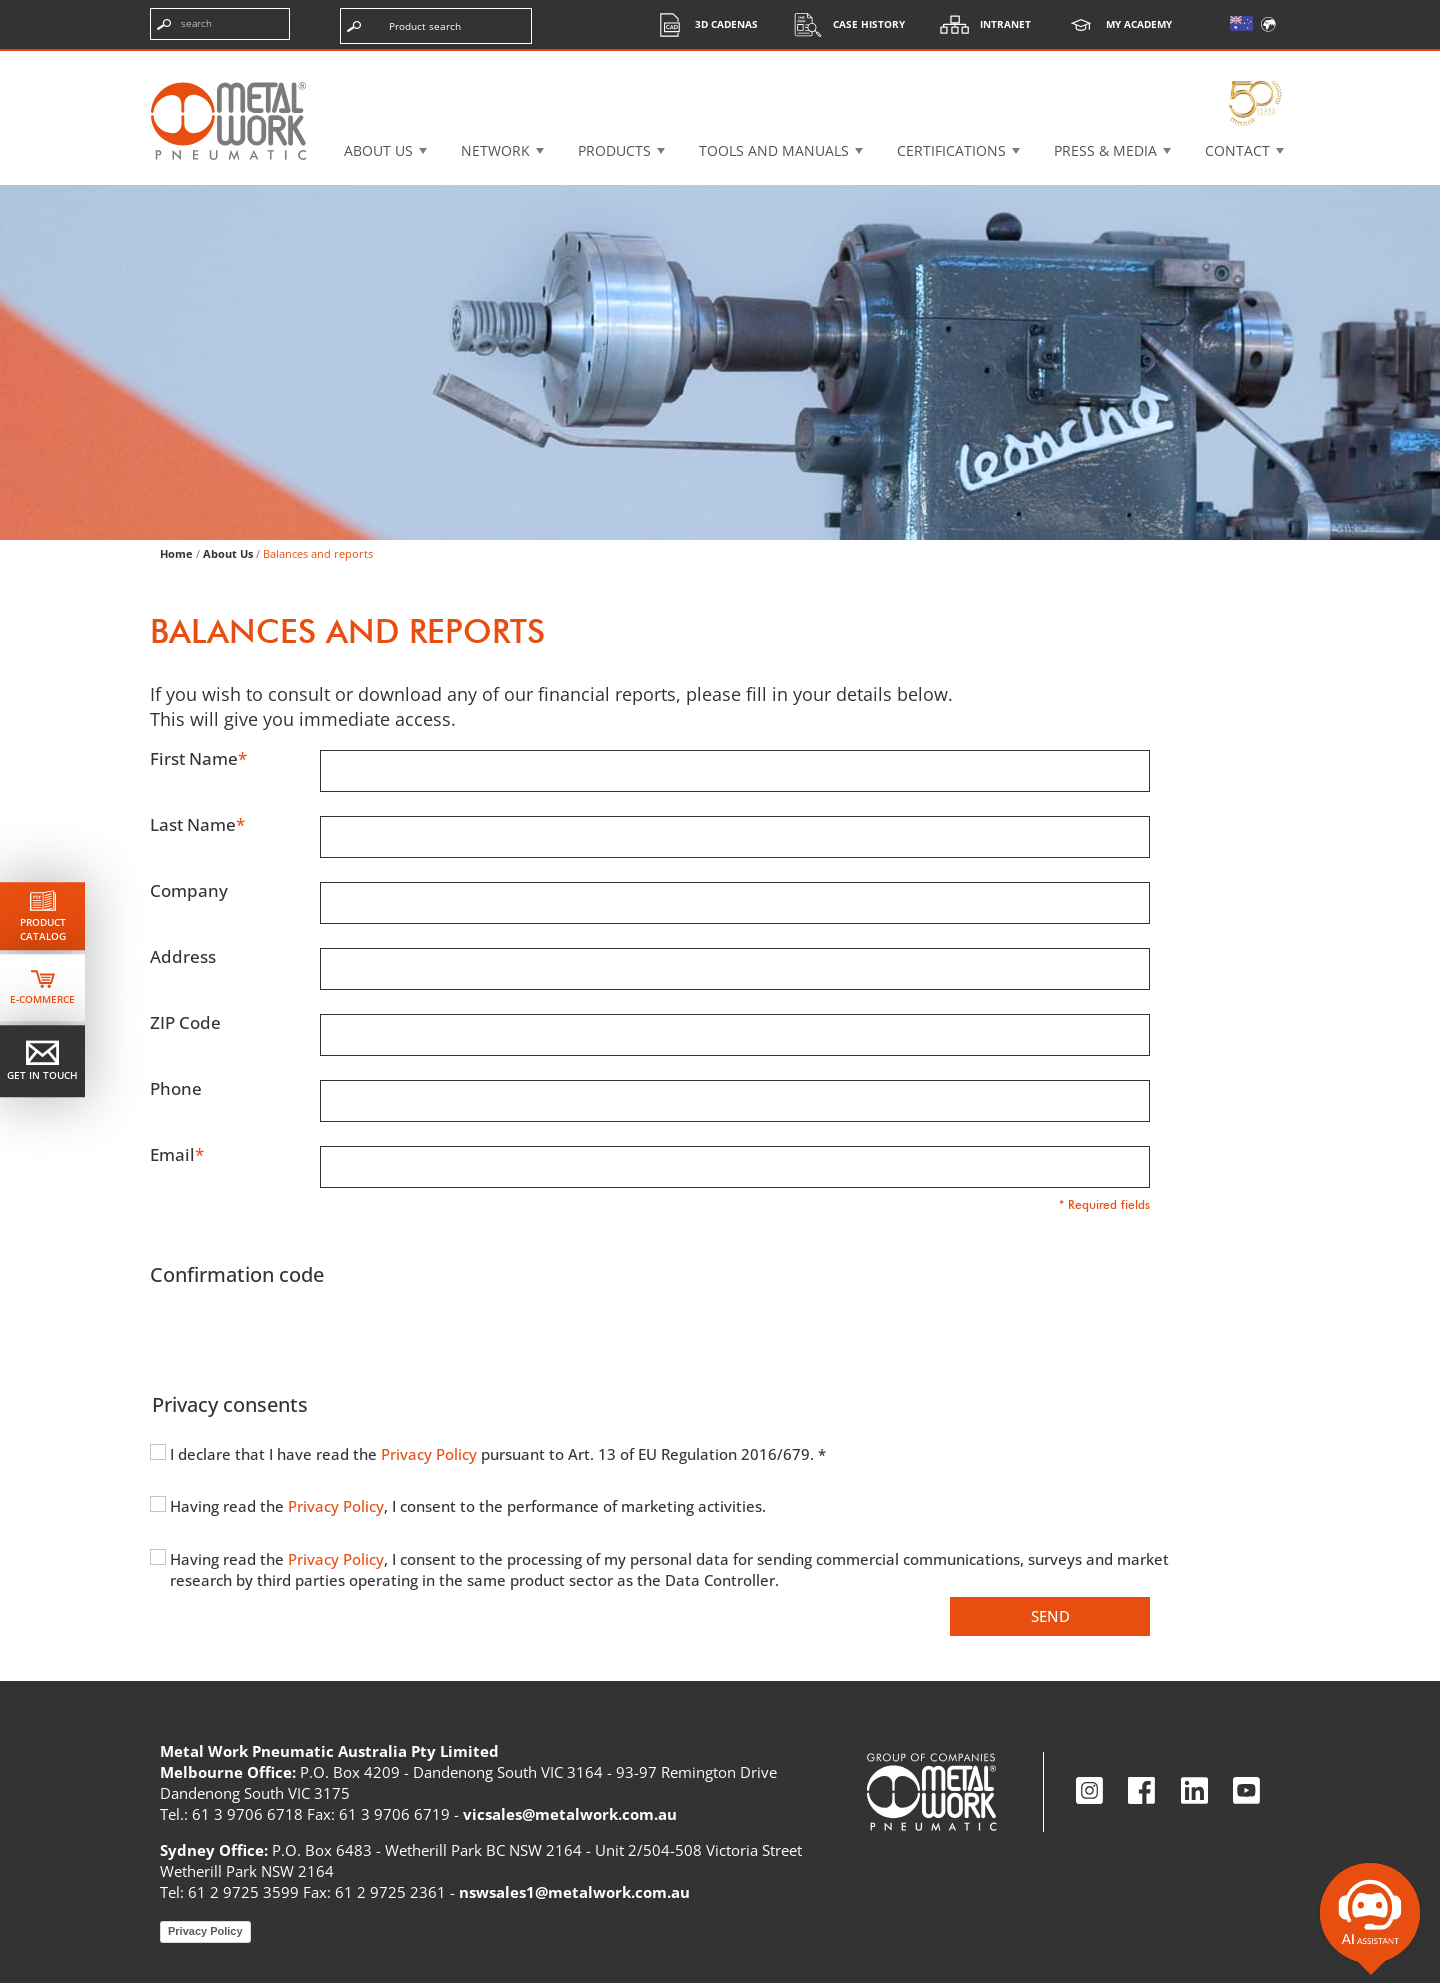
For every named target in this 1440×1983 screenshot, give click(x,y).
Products (614, 150)
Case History (844, 24)
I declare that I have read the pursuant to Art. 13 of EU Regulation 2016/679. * (498, 1454)
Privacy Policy (431, 1454)
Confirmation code (237, 1274)
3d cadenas (701, 24)
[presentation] (302, 1336)
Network (495, 150)
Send (1050, 1616)
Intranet (980, 24)
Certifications (951, 150)
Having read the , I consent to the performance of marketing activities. (468, 1506)
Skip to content (80, 34)
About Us (228, 553)
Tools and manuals (774, 150)
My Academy (1114, 24)
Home (176, 553)
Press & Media (1105, 150)
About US (378, 150)
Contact (1237, 150)
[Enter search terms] (220, 24)
